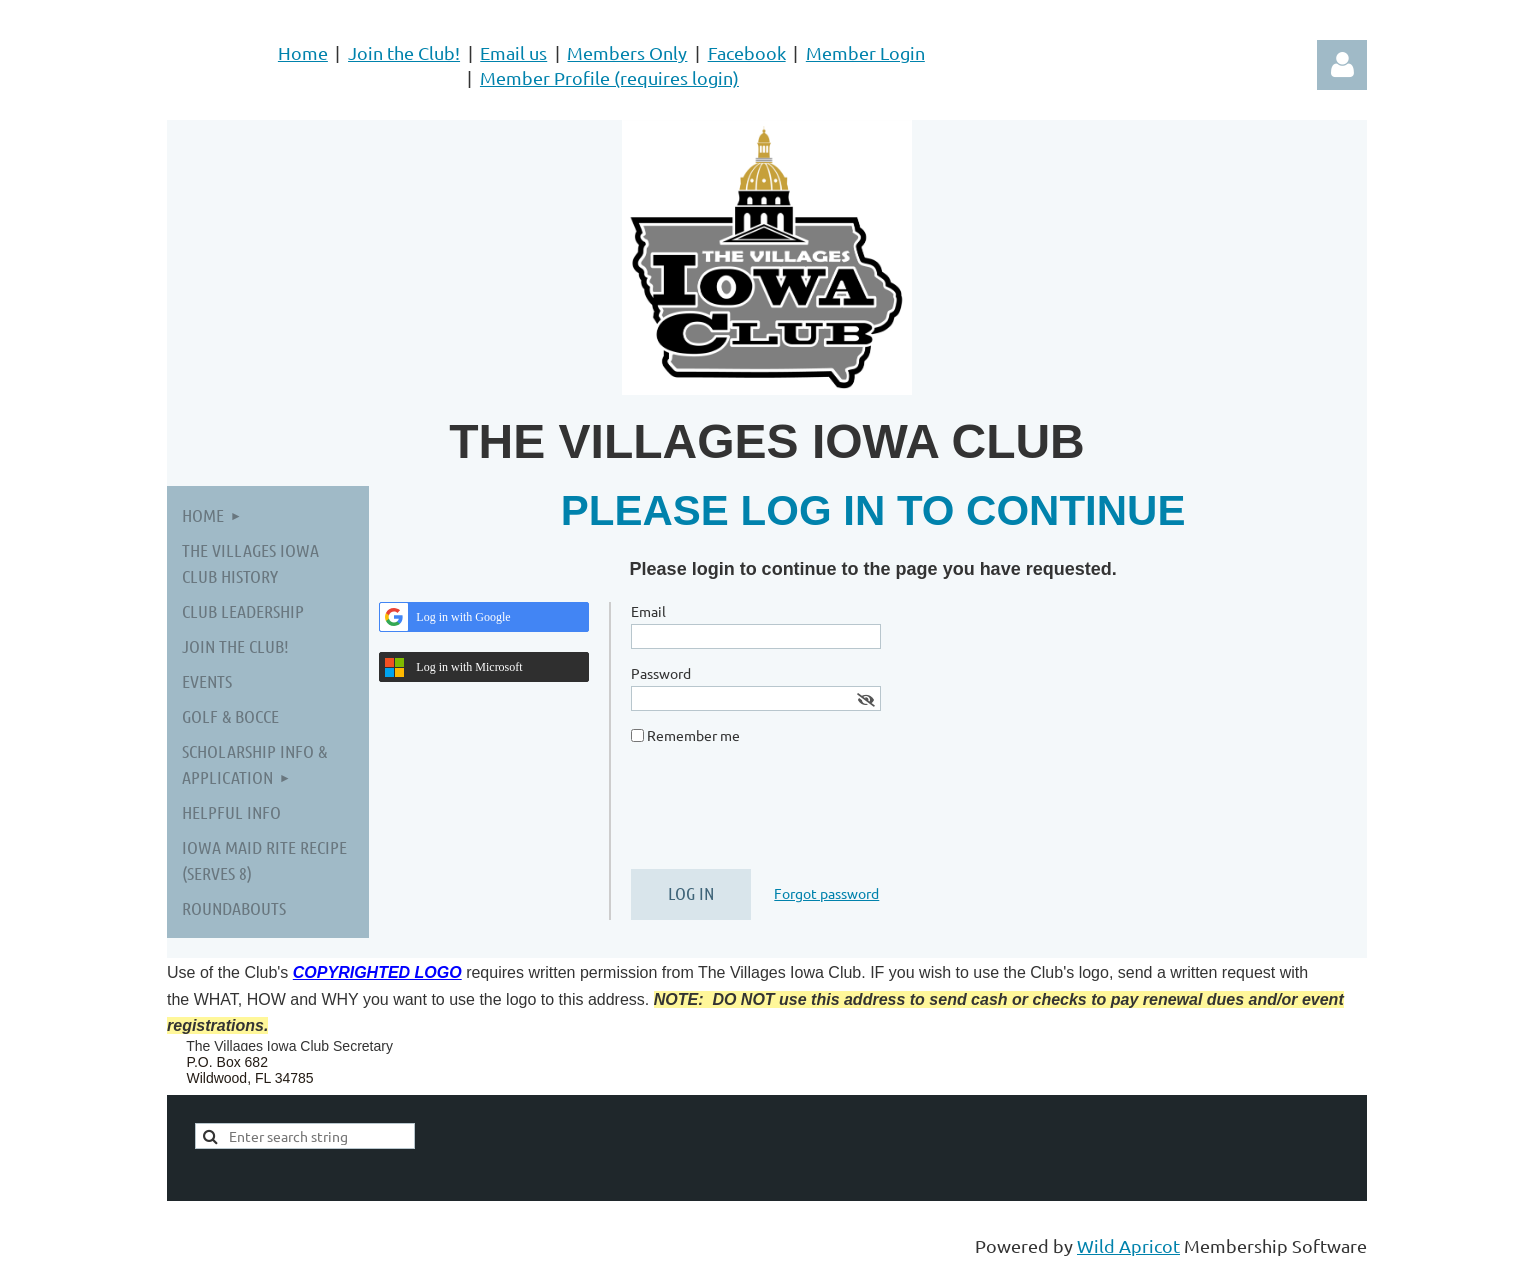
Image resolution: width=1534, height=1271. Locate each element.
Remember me (693, 735)
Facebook (747, 52)
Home (303, 52)
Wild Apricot (1128, 1245)
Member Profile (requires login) (609, 77)
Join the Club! (404, 52)
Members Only (627, 52)
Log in (1342, 65)
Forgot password (826, 893)
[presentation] (783, 815)
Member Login (865, 52)
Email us (513, 52)
